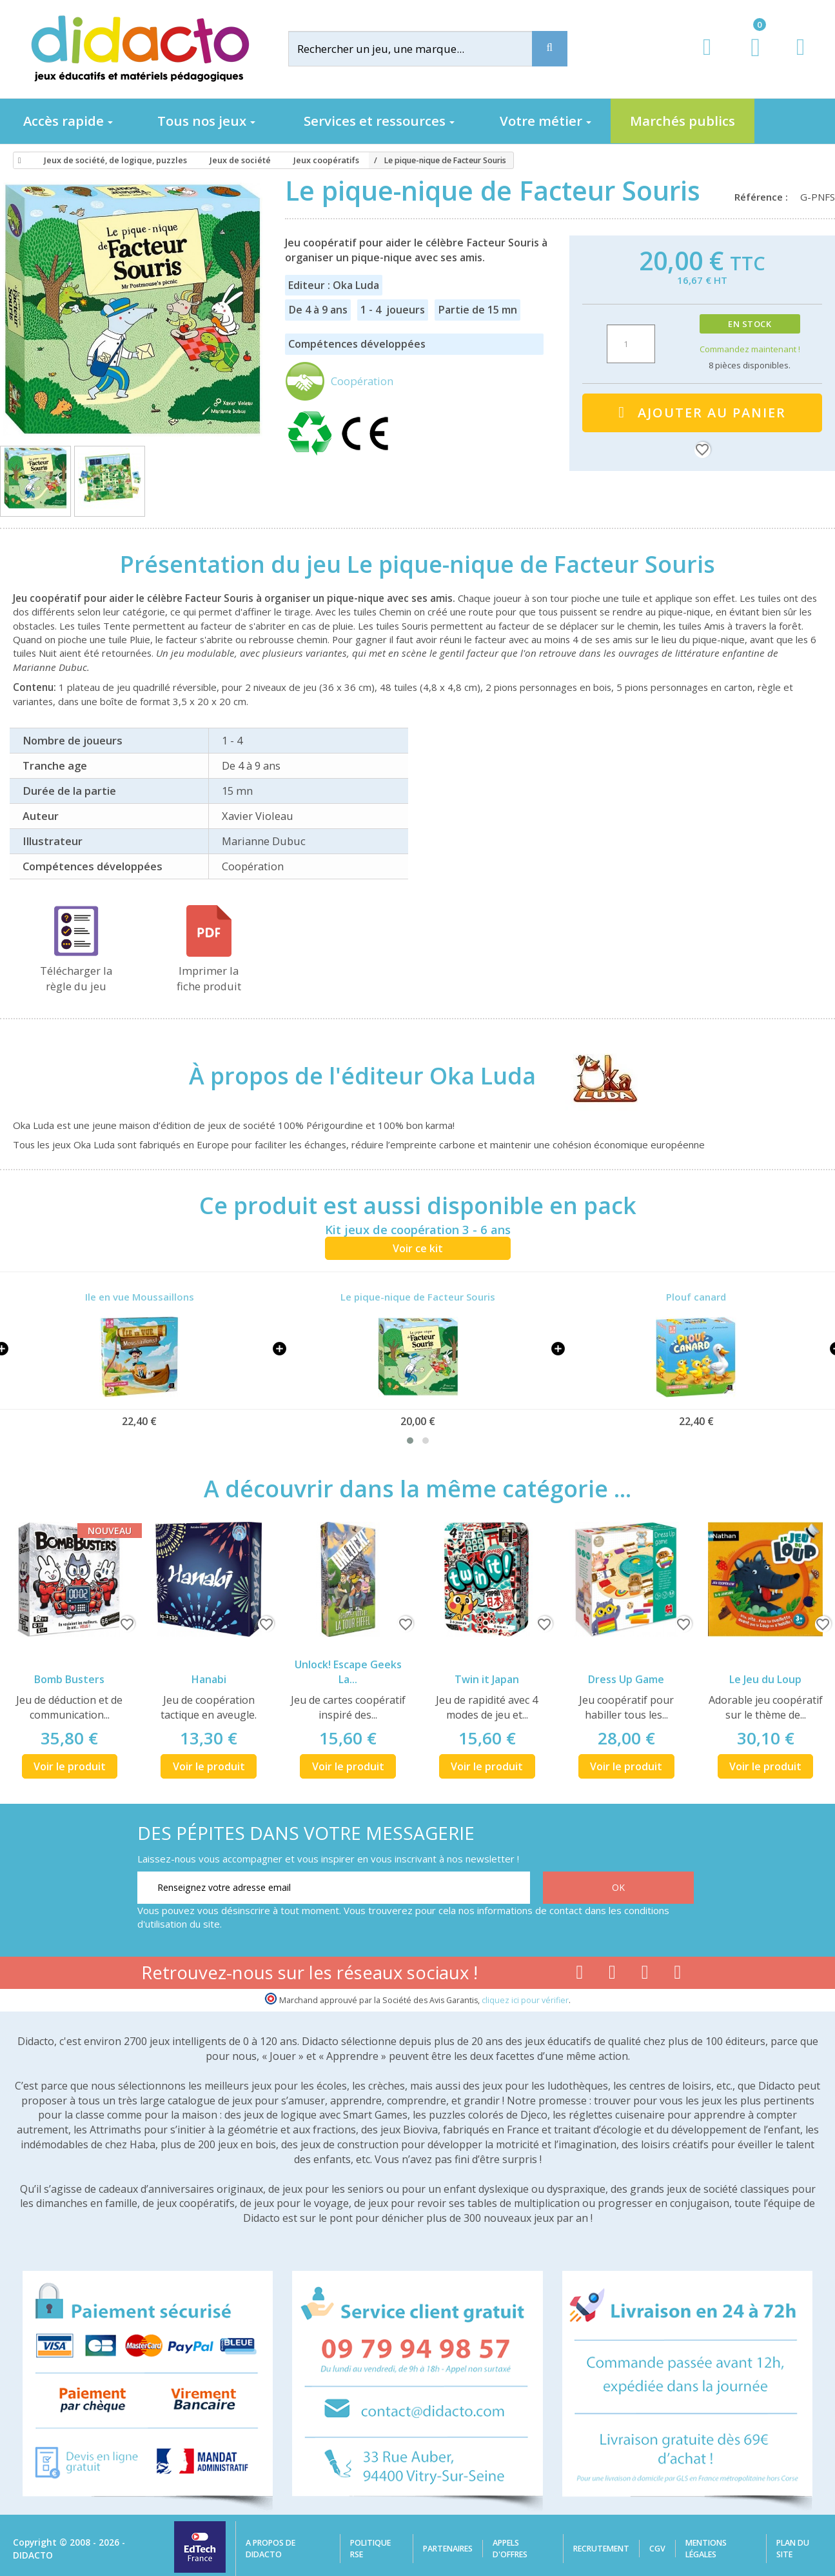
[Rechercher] (420, 48)
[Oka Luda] (594, 1075)
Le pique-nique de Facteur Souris (417, 1296)
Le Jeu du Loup (765, 1679)
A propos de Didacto (270, 2548)
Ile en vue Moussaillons (139, 1296)
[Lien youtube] (612, 1974)
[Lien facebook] (579, 1974)
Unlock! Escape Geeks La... (348, 1671)
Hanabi (209, 1679)
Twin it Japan (487, 1679)
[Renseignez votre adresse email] (333, 1888)
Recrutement (601, 2548)
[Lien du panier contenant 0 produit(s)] (749, 59)
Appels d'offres (510, 2548)
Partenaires (448, 2548)
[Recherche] (549, 48)
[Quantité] (631, 343)
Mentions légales (706, 2548)
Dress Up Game (626, 1679)
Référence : (763, 196)
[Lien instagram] (645, 1974)
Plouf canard (696, 1296)
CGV (657, 2548)
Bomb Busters (69, 1679)
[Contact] (800, 59)
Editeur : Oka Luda (333, 285)
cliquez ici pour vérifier (525, 2000)
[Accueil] (17, 160)
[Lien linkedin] (678, 1974)
